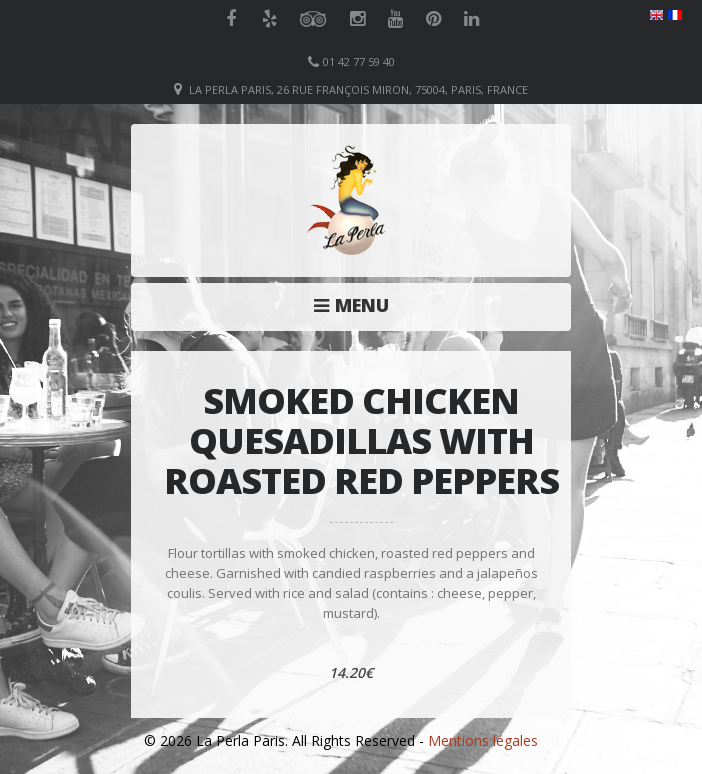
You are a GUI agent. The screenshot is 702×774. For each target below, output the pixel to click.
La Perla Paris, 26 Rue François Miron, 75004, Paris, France (358, 89)
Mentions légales (483, 740)
